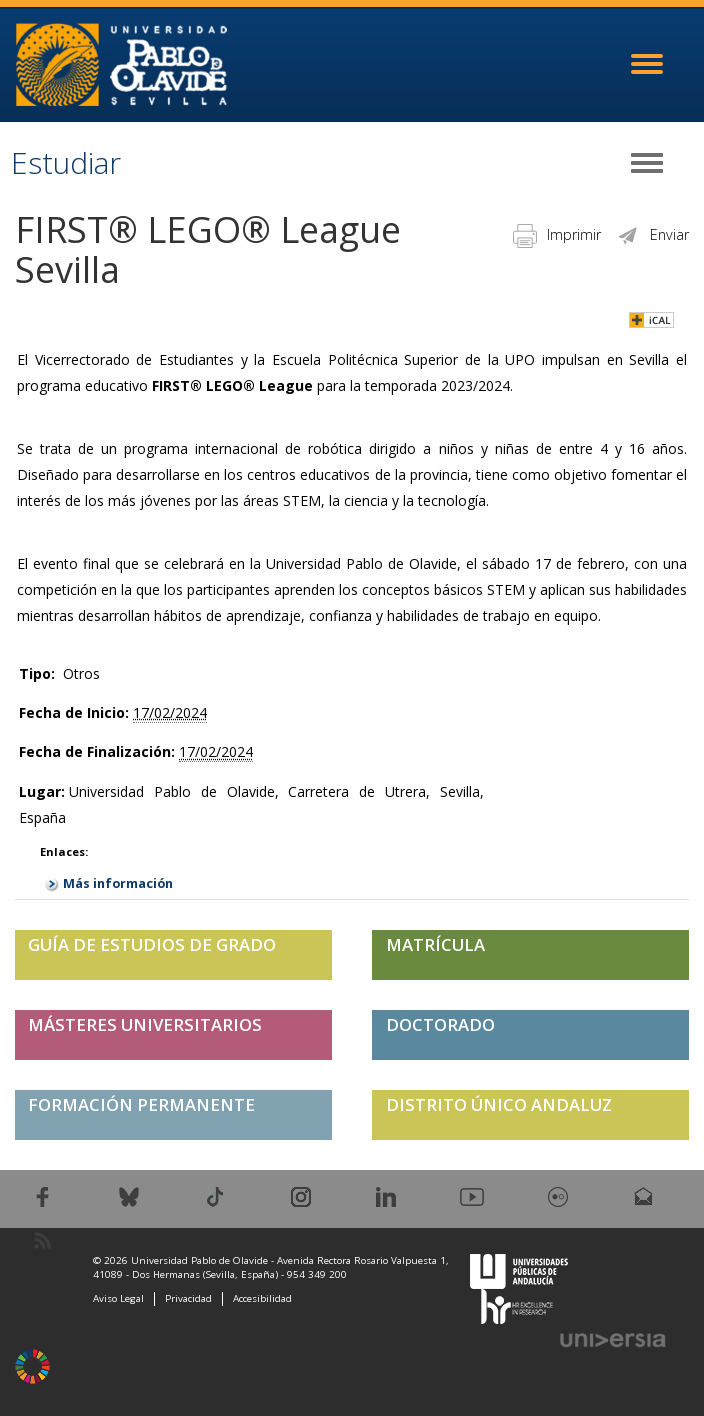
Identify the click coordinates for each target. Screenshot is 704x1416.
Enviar (652, 234)
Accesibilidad (262, 1298)
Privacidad (188, 1298)
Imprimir (557, 234)
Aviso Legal (118, 1298)
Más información (118, 883)
